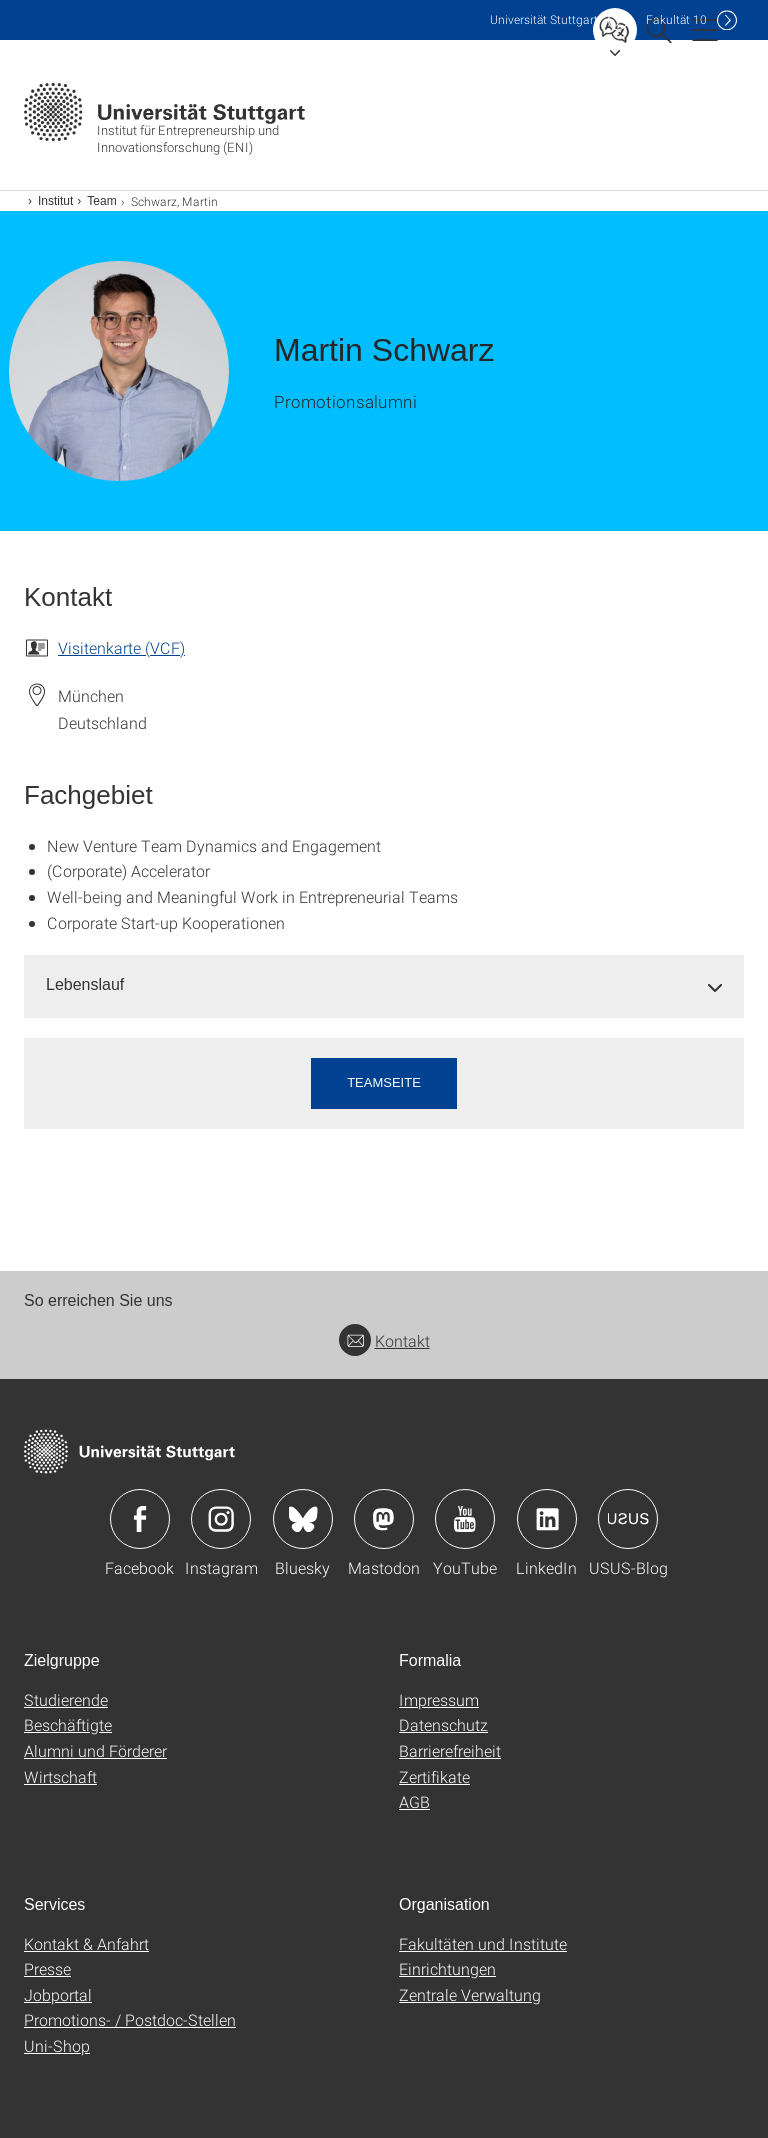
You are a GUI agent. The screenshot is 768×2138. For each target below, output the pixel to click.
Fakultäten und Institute (483, 1943)
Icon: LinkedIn (547, 1519)
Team (101, 201)
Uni (544, 19)
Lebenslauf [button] (85, 984)
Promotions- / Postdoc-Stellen (130, 2019)
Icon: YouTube (465, 1519)
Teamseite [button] (384, 1082)
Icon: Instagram (221, 1519)
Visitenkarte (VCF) (121, 647)
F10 (676, 19)
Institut (55, 201)
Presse (47, 1968)
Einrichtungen (447, 1968)
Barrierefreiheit (450, 1750)
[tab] (384, 985)
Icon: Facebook (140, 1519)
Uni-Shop (57, 2045)
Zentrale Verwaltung (470, 1994)
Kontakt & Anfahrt (86, 1943)
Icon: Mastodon (384, 1519)
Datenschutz (443, 1724)
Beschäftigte (68, 1724)
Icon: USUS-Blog (628, 1519)
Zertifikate (434, 1776)
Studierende (66, 1699)
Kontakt (384, 1340)
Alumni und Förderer (95, 1750)
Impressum (439, 1699)
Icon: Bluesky (303, 1519)
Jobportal (58, 1994)
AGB (414, 1801)
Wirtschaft (60, 1776)
